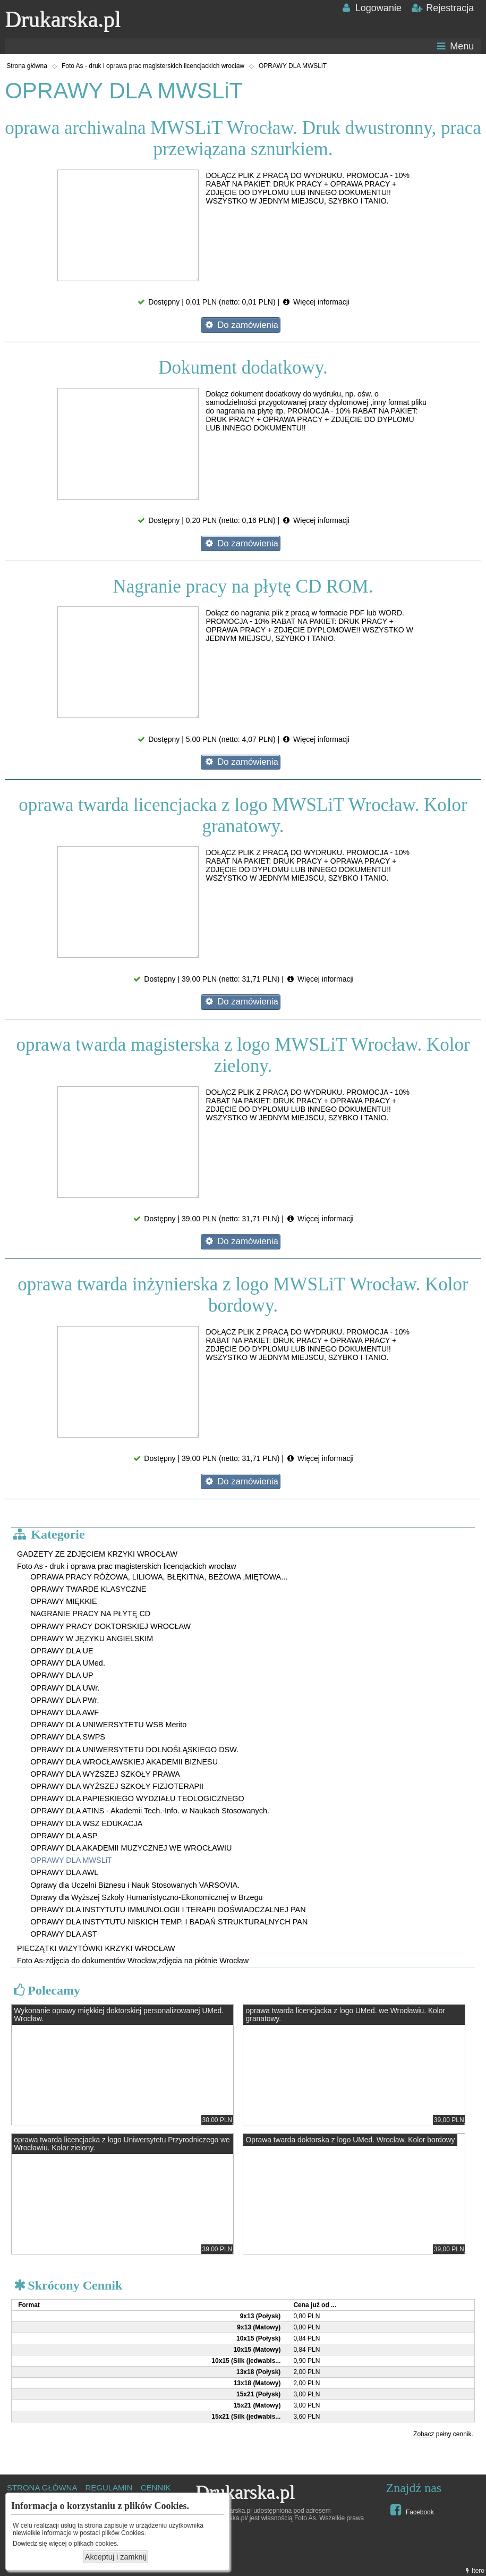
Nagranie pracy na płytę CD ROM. (243, 586)
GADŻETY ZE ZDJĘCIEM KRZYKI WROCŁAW (97, 1554)
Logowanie (370, 8)
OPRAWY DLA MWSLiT (293, 66)
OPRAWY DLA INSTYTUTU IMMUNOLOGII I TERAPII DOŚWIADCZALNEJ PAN (167, 1909)
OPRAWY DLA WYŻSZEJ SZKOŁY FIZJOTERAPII (116, 1786)
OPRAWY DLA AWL (64, 1872)
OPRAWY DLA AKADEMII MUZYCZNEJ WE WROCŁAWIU (131, 1848)
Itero (473, 2570)
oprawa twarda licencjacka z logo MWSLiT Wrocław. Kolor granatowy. (243, 816)
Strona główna (26, 66)
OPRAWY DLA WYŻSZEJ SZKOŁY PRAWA (105, 1774)
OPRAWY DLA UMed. (67, 1663)
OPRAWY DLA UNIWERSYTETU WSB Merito (108, 1724)
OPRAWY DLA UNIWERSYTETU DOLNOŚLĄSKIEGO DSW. (134, 1749)
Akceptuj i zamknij (115, 2557)
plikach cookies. (96, 2543)
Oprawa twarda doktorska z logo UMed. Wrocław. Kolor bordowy (350, 2140)
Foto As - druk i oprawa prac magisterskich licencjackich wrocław (153, 66)
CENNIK (156, 2487)
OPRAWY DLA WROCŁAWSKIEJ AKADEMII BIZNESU (124, 1762)
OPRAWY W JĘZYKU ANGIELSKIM (91, 1638)
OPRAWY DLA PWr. (64, 1700)
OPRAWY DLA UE (61, 1650)
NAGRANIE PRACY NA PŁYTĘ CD (90, 1613)
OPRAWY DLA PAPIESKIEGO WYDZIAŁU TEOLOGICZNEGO (137, 1798)
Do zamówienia (240, 325)
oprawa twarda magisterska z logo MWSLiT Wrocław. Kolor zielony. (243, 1055)
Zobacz (423, 2434)
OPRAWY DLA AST (63, 1934)
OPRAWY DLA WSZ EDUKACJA (86, 1823)
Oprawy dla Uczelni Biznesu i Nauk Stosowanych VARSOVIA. (135, 1885)
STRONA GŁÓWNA (42, 2487)
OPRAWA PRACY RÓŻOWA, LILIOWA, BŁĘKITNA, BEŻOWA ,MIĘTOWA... (158, 1577)
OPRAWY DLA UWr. (64, 1688)
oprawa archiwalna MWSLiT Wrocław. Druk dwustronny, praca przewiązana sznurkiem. (243, 138)
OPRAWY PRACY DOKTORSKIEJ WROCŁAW (110, 1626)
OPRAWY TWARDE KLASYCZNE (88, 1589)
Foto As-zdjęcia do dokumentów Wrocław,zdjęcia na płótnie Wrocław (133, 1960)
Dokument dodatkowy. (243, 367)
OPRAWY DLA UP (61, 1675)
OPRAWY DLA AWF (64, 1712)
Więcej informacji (315, 302)
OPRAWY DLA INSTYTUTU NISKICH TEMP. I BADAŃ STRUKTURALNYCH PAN (169, 1922)
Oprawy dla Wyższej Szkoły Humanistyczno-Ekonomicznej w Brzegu (146, 1897)
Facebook (411, 2509)
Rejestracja (442, 8)
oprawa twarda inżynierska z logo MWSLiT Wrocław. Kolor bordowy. (243, 1295)
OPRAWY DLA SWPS (67, 1737)
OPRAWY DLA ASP (63, 1835)
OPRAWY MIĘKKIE (63, 1601)
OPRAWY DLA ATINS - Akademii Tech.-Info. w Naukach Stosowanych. (149, 1810)
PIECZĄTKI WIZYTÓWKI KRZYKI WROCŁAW (96, 1948)
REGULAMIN (108, 2487)
